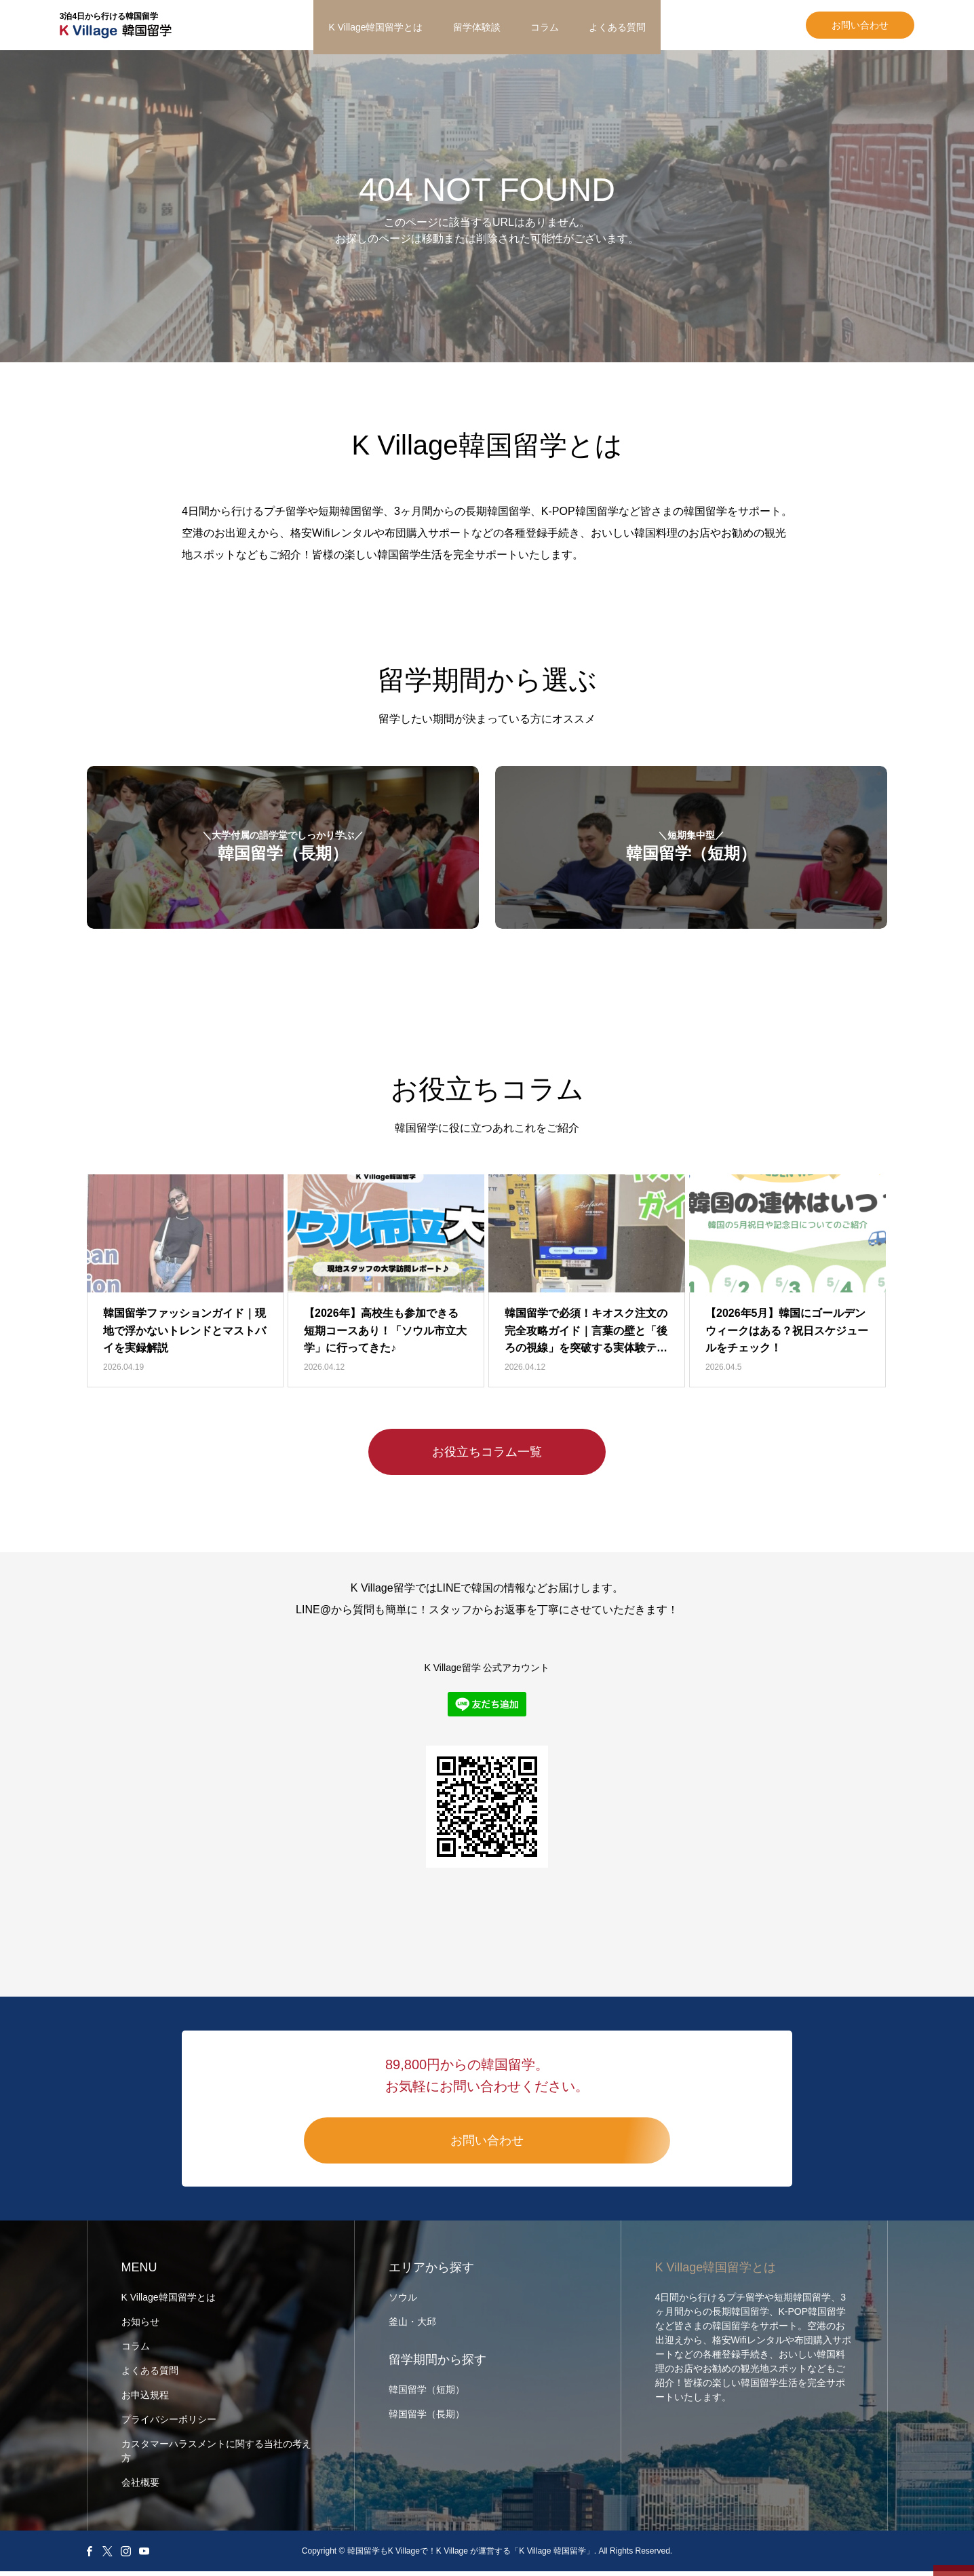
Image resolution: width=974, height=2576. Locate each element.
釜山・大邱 (412, 2326)
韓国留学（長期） (427, 2418)
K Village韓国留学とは (375, 27)
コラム (544, 27)
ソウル (403, 2301)
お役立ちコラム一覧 (487, 1456)
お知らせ (140, 2326)
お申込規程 (145, 2399)
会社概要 (140, 2487)
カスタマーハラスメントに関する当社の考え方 (216, 2455)
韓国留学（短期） (427, 2394)
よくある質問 (617, 27)
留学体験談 (477, 27)
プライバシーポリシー (168, 2424)
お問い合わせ (832, 27)
